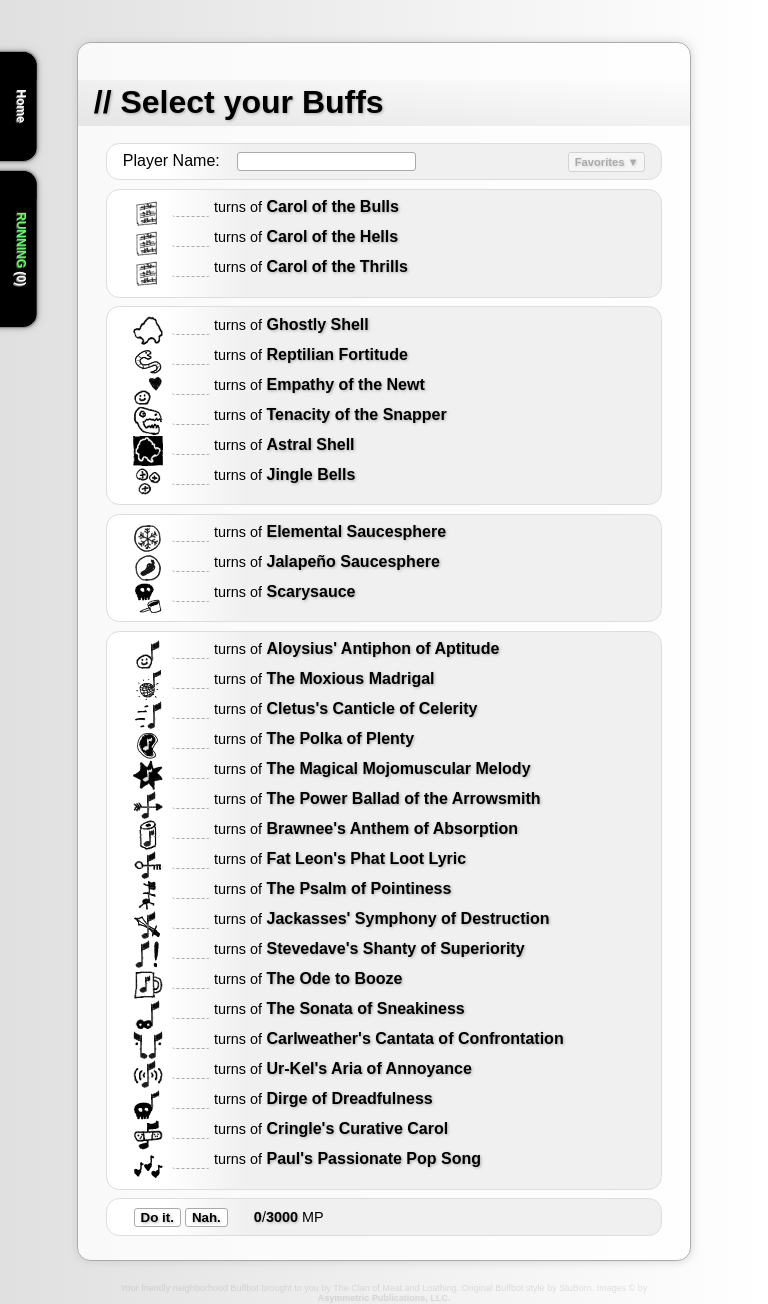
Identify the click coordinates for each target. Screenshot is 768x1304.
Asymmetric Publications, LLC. (384, 1298)
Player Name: (171, 160)
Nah (204, 1217)
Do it (156, 1217)
